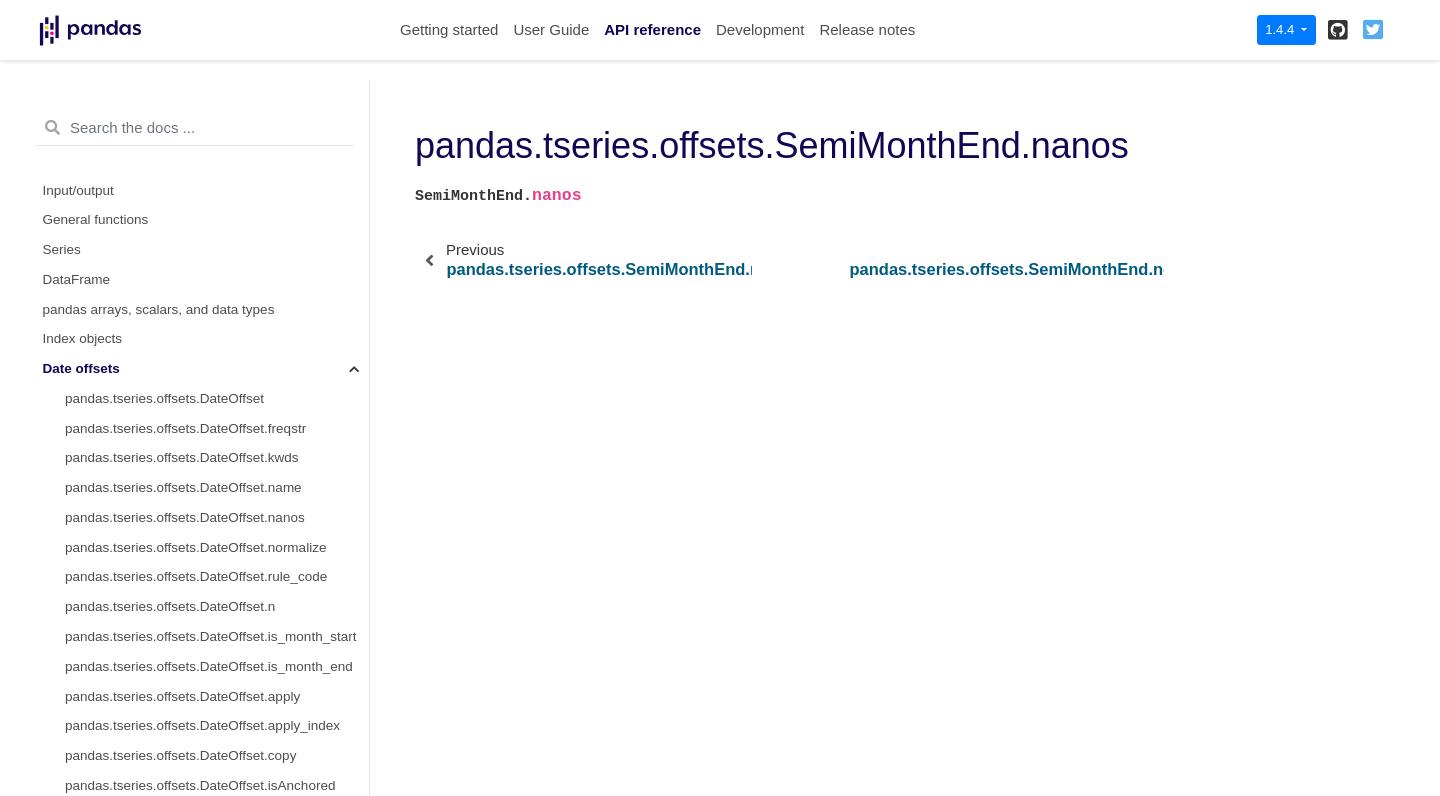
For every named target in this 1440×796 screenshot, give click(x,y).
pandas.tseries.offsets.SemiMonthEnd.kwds (196, 195)
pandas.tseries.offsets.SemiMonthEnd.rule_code (210, 314)
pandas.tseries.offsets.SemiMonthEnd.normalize (209, 284)
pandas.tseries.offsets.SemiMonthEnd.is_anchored (217, 552)
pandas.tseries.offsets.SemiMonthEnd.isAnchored (214, 493)
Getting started (449, 29)
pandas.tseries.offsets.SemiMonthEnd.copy (194, 463)
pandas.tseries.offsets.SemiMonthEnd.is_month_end (217, 671)
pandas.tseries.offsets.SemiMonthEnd (178, 136)
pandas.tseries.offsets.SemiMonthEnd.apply (196, 404)
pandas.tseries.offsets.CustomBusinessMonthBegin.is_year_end (217, 106)
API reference (652, 29)
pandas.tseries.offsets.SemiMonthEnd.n (184, 344)
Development (760, 29)
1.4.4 (1281, 29)
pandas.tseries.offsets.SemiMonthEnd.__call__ (205, 612)
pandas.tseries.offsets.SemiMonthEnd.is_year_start (217, 761)
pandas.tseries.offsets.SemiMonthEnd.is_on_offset (216, 582)
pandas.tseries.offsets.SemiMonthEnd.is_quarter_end (217, 731)
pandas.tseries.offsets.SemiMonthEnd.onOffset (206, 523)
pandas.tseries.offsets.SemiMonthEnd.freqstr (199, 165)
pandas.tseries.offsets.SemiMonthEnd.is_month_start (217, 642)
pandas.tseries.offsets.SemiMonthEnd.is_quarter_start (217, 701)
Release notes (867, 29)
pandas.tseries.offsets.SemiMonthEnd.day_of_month (217, 374)
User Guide (551, 29)
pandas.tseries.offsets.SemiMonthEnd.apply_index (216, 433)
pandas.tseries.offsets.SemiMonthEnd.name (197, 225)
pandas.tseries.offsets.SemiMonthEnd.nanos (209, 255)
